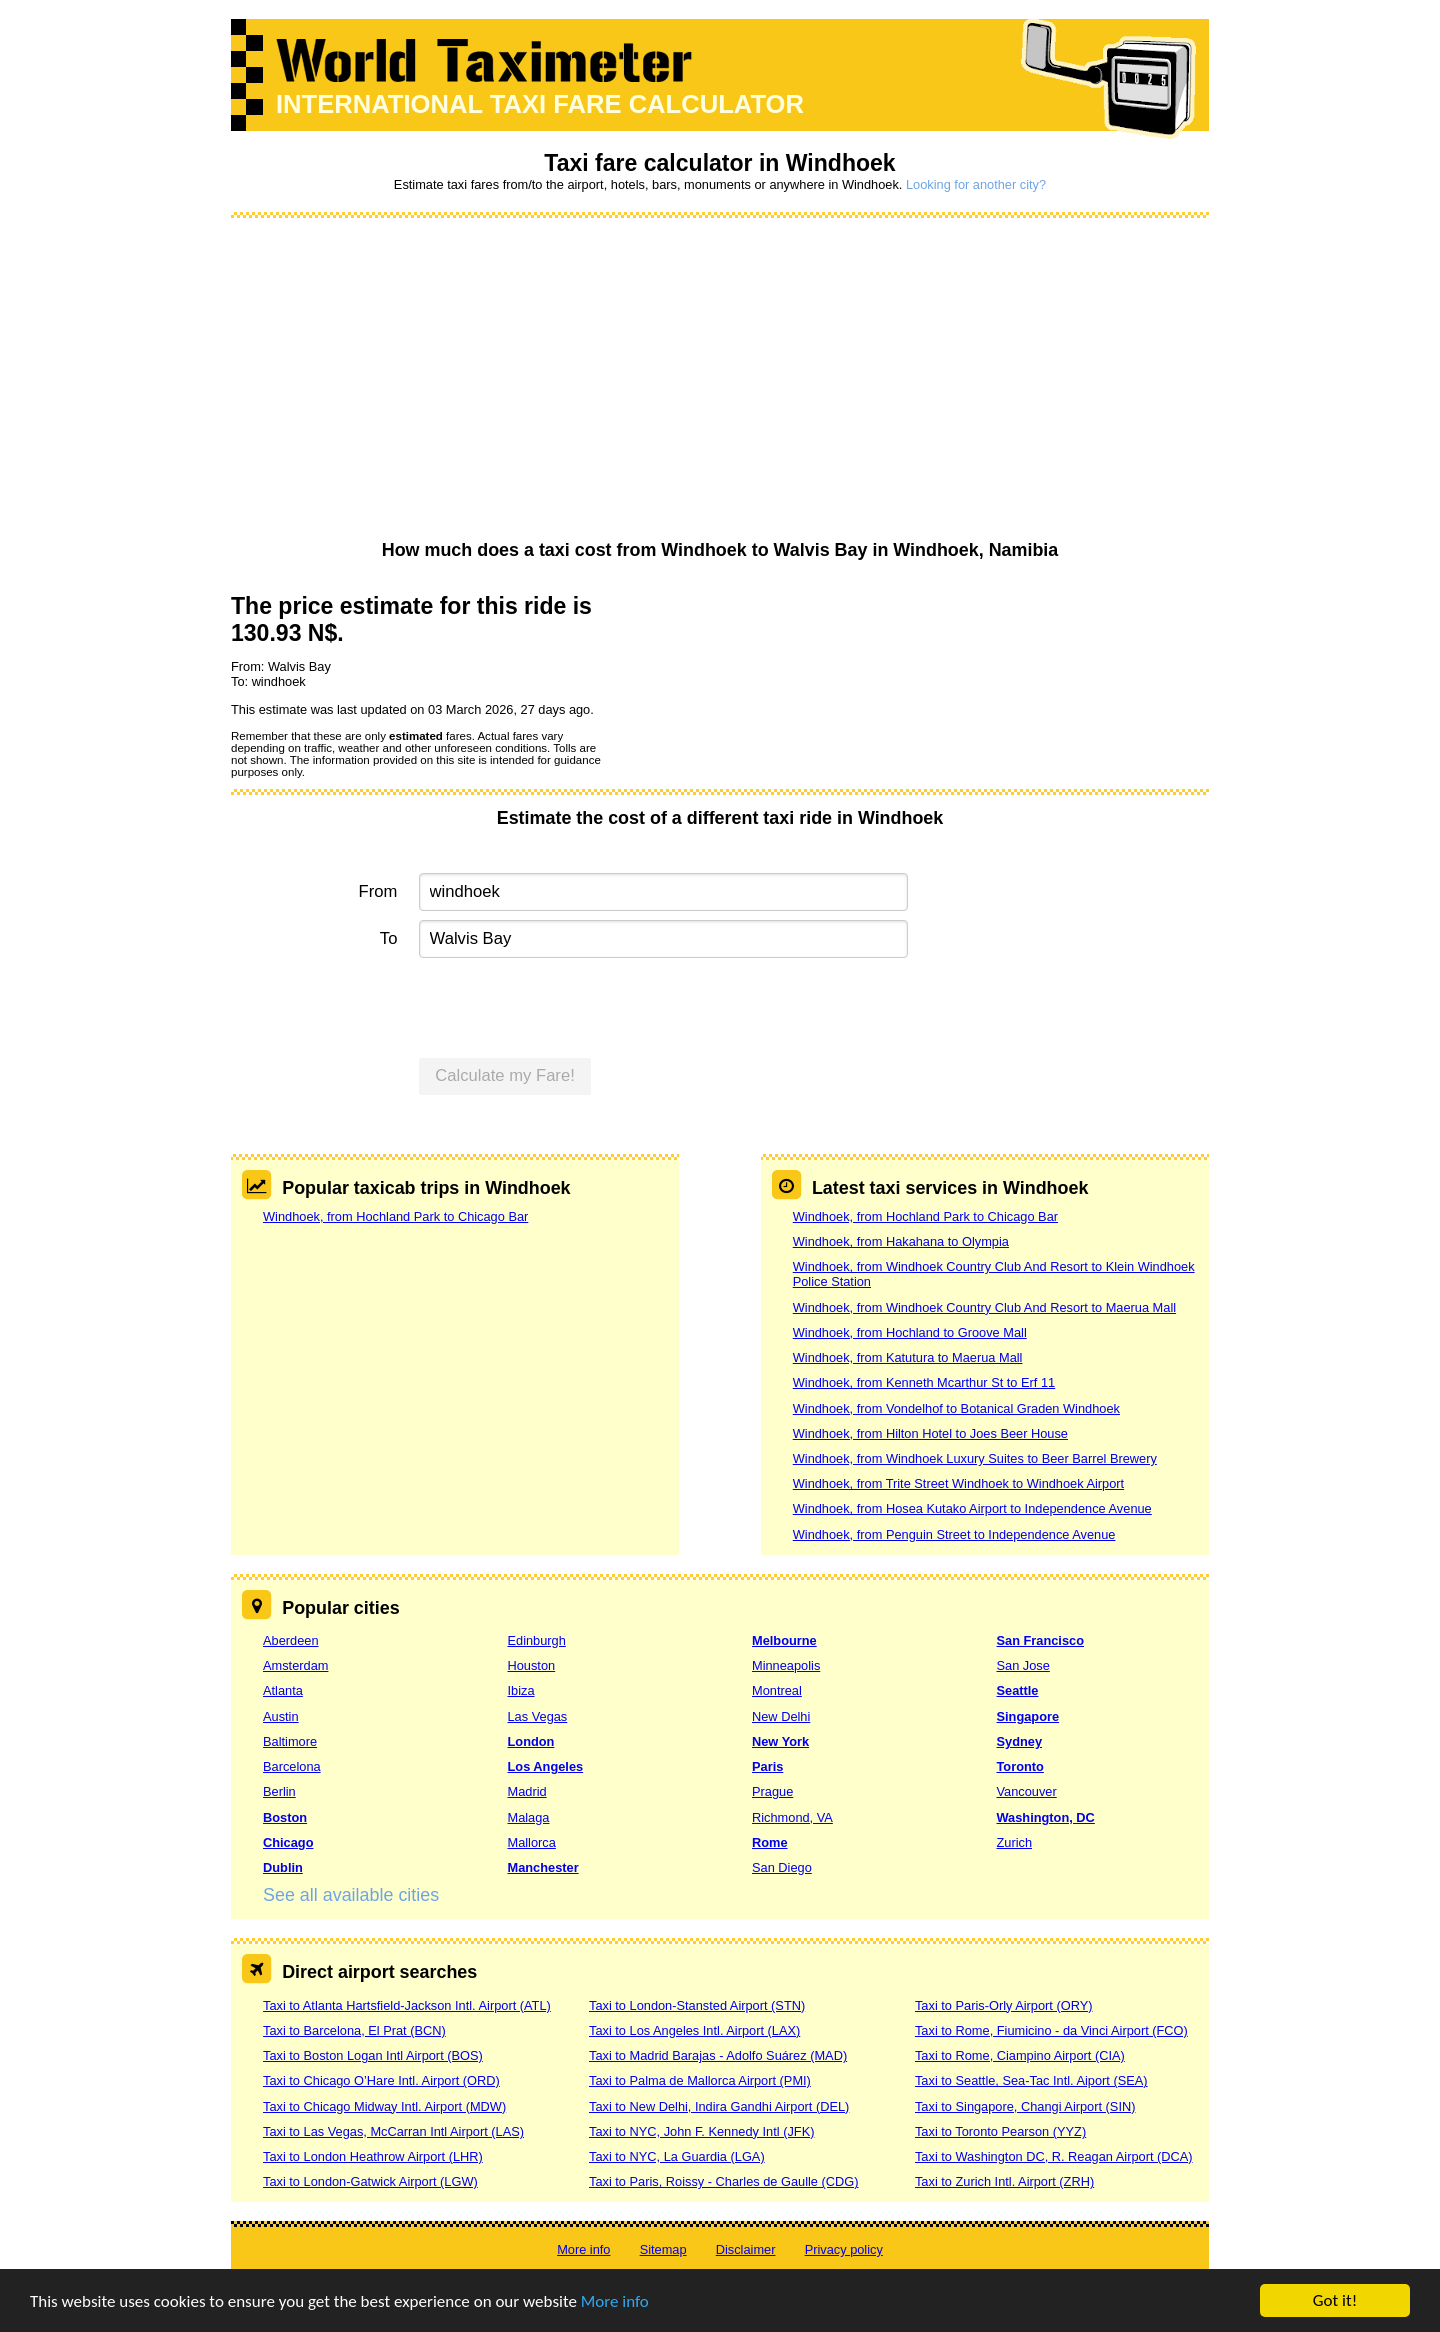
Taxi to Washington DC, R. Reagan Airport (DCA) (1054, 2156)
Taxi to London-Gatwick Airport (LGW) (370, 2181)
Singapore (1028, 1716)
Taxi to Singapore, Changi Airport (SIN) (1025, 2106)
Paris (767, 1766)
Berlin (279, 1791)
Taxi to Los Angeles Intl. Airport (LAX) (694, 2030)
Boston (285, 1817)
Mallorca (532, 1842)
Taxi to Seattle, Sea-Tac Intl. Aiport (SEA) (1031, 2080)
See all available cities (351, 1895)
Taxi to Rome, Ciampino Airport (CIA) (1020, 2055)
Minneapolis (786, 1665)
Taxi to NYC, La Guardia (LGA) (677, 2156)
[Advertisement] (720, 380)
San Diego (782, 1867)
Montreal (777, 1690)
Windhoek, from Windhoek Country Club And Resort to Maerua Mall (984, 1307)
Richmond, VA (792, 1817)
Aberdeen (291, 1640)
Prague (772, 1791)
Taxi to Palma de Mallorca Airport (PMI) (700, 2080)
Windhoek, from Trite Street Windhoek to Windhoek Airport (958, 1483)
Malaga (529, 1817)
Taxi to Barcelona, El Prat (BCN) (354, 2030)
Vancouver (1027, 1791)
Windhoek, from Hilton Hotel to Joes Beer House (930, 1433)
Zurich (1015, 1842)
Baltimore (290, 1741)
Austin (281, 1716)
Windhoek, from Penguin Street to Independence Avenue (954, 1534)
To (389, 938)
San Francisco (1040, 1640)
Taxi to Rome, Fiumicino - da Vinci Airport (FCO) (1051, 2030)
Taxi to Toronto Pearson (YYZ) (1000, 2131)
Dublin (283, 1867)
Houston (532, 1665)
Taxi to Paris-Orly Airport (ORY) (1004, 2005)
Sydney (1020, 1741)
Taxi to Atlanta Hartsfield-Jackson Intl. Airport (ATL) (407, 2005)
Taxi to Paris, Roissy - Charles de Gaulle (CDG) (724, 2181)
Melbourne (784, 1640)
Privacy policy (844, 2249)
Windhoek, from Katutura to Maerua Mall (908, 1357)
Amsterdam (295, 1665)
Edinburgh (537, 1640)
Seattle (1018, 1690)
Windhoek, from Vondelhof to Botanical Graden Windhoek (956, 1408)
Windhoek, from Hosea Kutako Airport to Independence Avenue (972, 1508)
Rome (770, 1842)
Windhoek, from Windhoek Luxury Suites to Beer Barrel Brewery (975, 1458)
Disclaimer (746, 2249)
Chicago (288, 1842)
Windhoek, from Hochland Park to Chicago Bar (395, 1216)
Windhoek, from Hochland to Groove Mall (910, 1332)
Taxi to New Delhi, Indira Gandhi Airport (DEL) (719, 2106)
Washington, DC (1046, 1817)
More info (615, 2301)
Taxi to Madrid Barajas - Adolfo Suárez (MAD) (718, 2055)
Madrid (527, 1791)
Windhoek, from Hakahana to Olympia (901, 1241)
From (378, 891)
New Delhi (781, 1716)
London (531, 1741)
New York (780, 1741)
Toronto (1020, 1766)
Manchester (543, 1867)
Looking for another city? (976, 184)
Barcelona (292, 1766)
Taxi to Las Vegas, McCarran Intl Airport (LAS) (393, 2131)
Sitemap (663, 2249)
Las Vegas (538, 1716)
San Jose (1023, 1665)
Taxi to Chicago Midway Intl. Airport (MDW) (384, 2106)
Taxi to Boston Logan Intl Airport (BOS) (373, 2055)
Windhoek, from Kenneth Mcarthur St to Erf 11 (924, 1382)
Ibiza (521, 1690)
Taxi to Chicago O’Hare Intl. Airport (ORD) (381, 2080)
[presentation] (571, 1006)
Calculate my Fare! (505, 1075)
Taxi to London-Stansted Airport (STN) (697, 2005)
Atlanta (283, 1690)
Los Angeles (546, 1766)
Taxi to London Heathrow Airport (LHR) (373, 2156)
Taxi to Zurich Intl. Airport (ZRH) (1004, 2181)
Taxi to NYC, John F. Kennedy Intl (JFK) (701, 2131)
